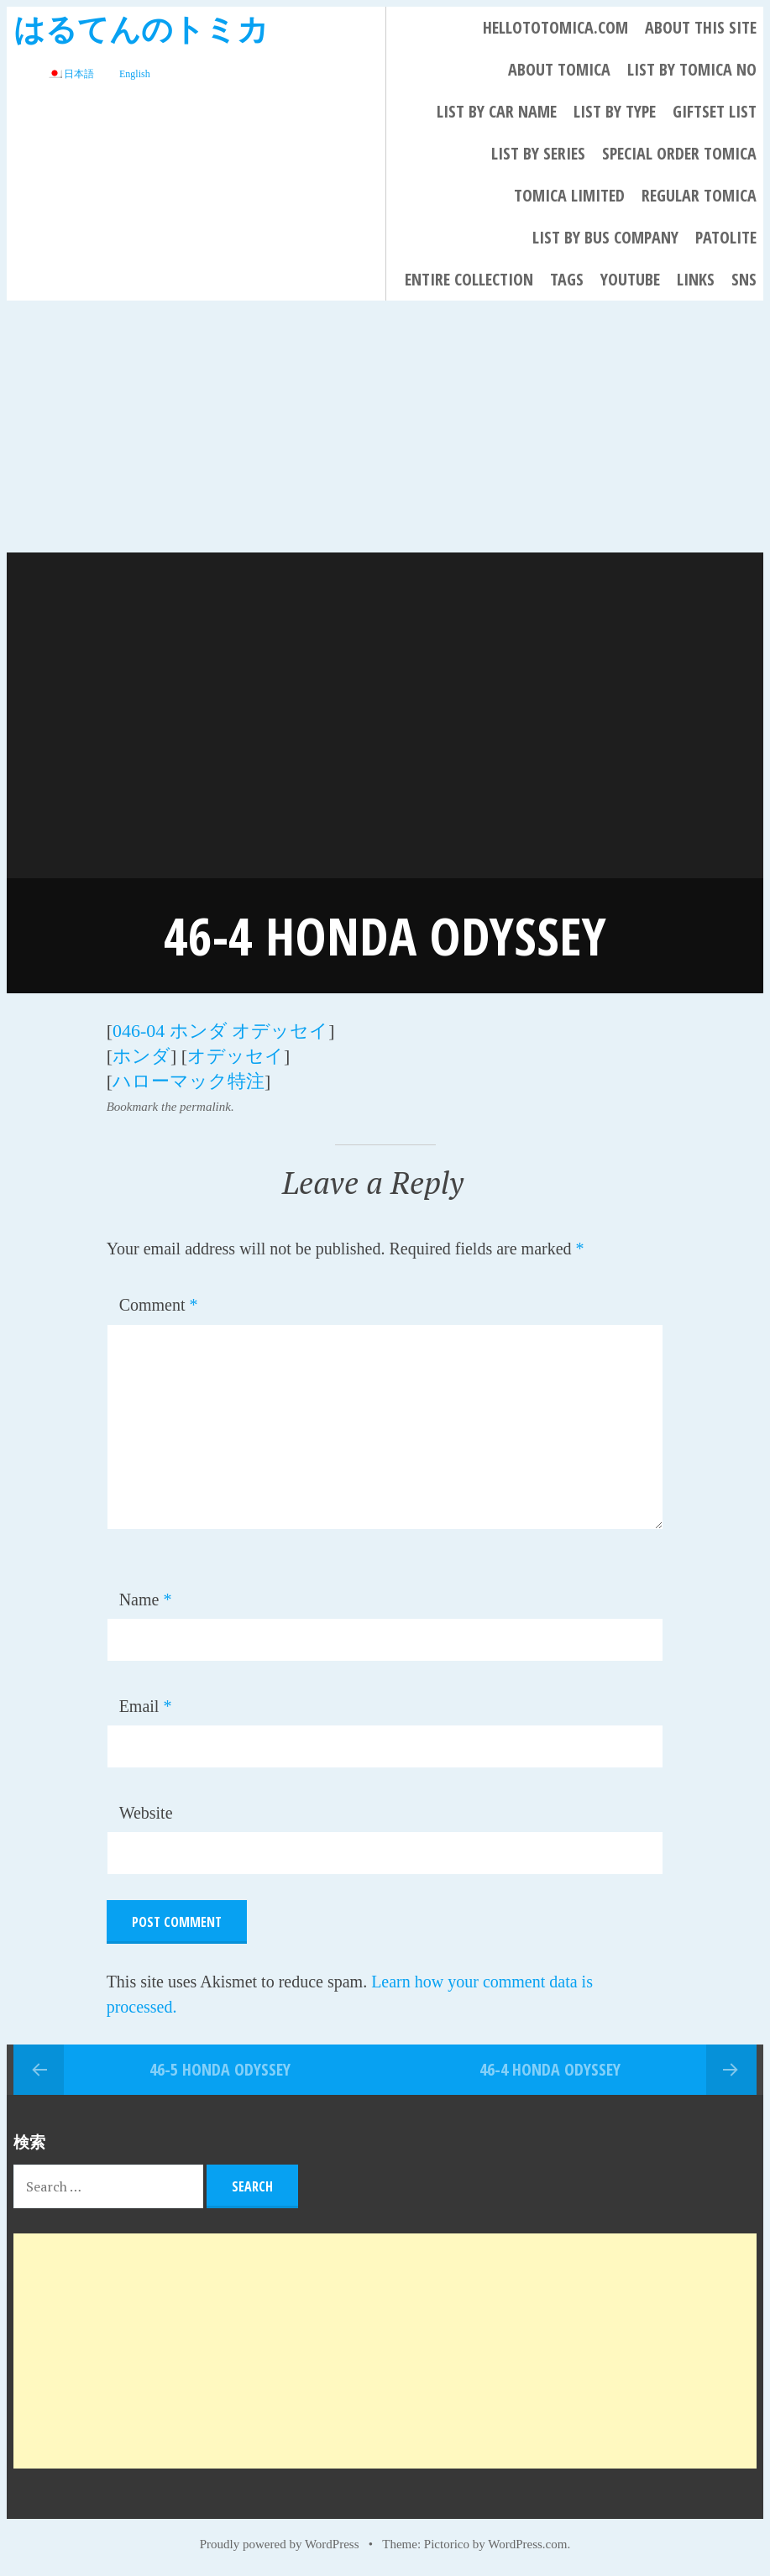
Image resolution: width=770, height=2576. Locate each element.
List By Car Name (497, 111)
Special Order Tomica (679, 153)
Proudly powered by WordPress (279, 2544)
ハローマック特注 (189, 1081)
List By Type (615, 111)
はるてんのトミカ (141, 28)
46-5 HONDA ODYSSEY (220, 2069)
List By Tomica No (692, 69)
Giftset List (715, 111)
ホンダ (141, 1055)
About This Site (701, 27)
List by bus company (605, 237)
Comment (158, 1305)
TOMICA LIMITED (569, 195)
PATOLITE (726, 237)
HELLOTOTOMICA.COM (555, 27)
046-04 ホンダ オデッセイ (220, 1030)
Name (145, 1599)
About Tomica (559, 69)
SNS (744, 279)
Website (146, 1813)
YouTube (630, 279)
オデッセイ (235, 1055)
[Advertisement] (385, 426)
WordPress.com (527, 2544)
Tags (567, 279)
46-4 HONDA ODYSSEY (550, 2069)
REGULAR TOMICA (699, 195)
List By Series (538, 153)
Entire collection (469, 279)
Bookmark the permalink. (170, 1106)
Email (145, 1706)
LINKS (696, 279)
